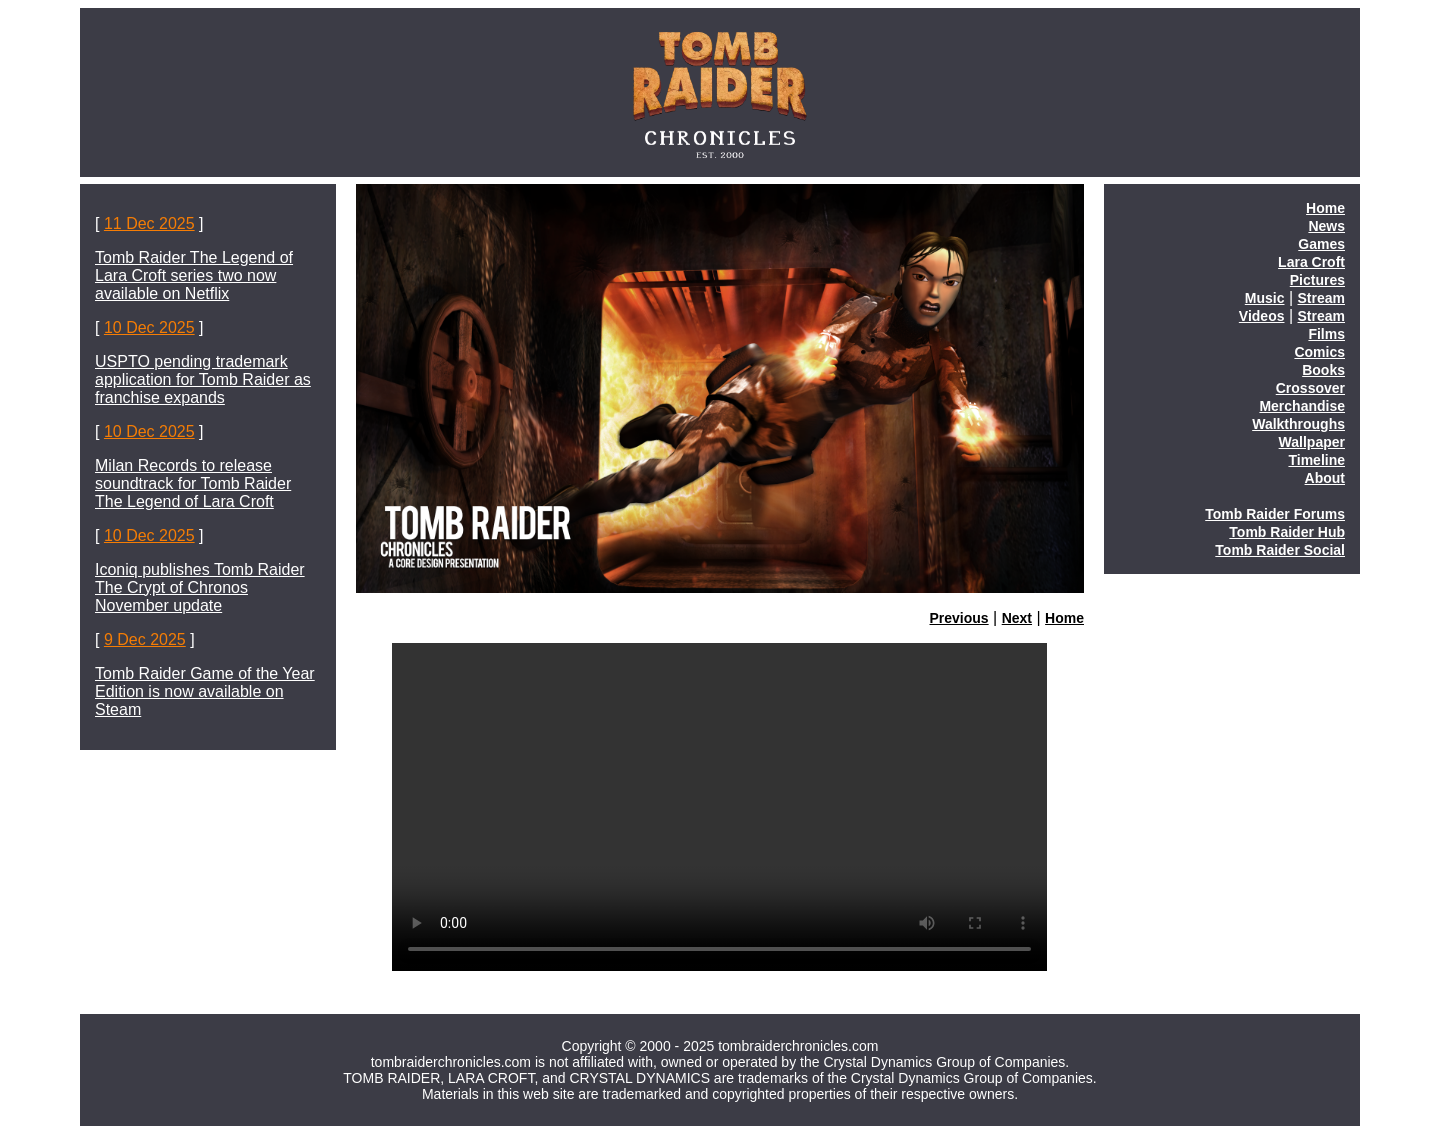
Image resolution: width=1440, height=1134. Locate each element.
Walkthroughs (1298, 424)
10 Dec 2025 (149, 327)
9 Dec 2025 (145, 639)
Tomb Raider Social (1280, 550)
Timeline (1316, 460)
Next (1017, 618)
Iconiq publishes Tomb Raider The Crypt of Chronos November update (200, 587)
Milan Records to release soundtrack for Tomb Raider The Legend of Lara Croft (193, 483)
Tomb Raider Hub (1287, 532)
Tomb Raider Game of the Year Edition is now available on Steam (205, 691)
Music (1265, 298)
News (1326, 226)
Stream (1321, 298)
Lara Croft (1311, 262)
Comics (1319, 352)
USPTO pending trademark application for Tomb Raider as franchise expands (203, 379)
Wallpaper (1312, 442)
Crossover (1310, 388)
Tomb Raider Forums (1275, 514)
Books (1323, 370)
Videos (1262, 316)
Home (1064, 618)
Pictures (1317, 280)
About (1325, 478)
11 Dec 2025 (149, 223)
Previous (959, 618)
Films (1326, 334)
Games (1321, 244)
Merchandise (1302, 406)
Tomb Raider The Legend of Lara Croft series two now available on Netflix (194, 275)
